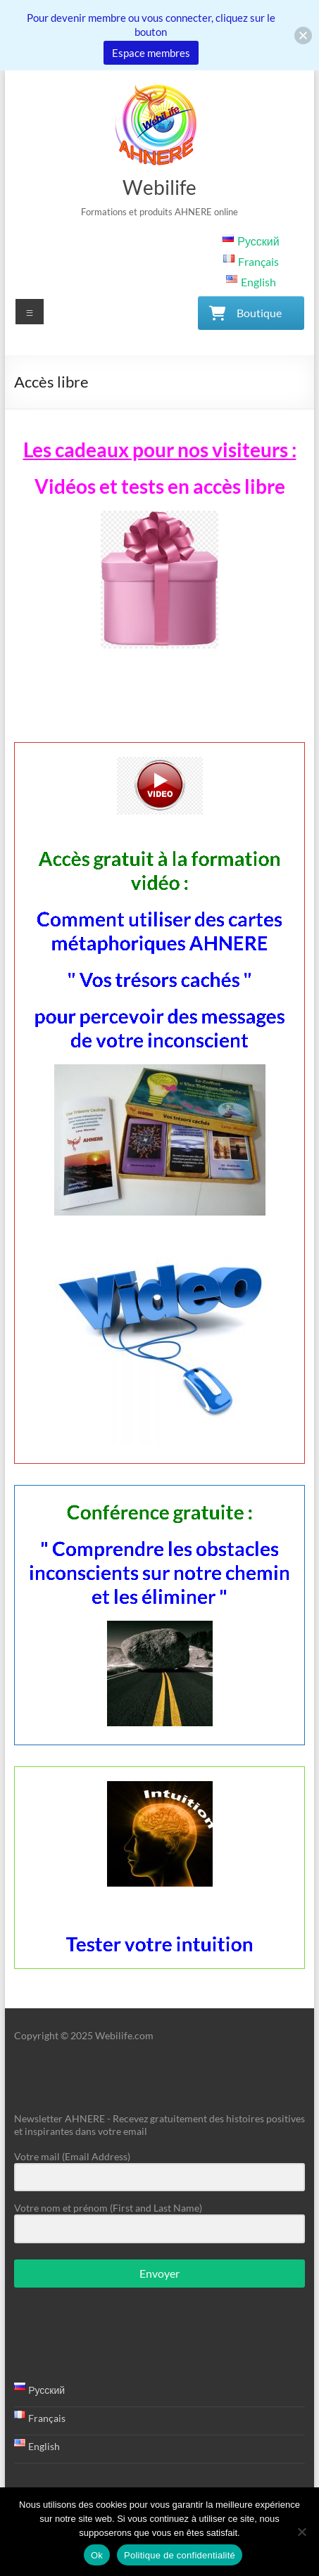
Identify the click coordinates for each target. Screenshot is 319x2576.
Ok (97, 2555)
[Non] (301, 2532)
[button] (303, 35)
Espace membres (151, 52)
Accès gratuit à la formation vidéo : (160, 1182)
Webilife (159, 187)
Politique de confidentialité (179, 2555)
